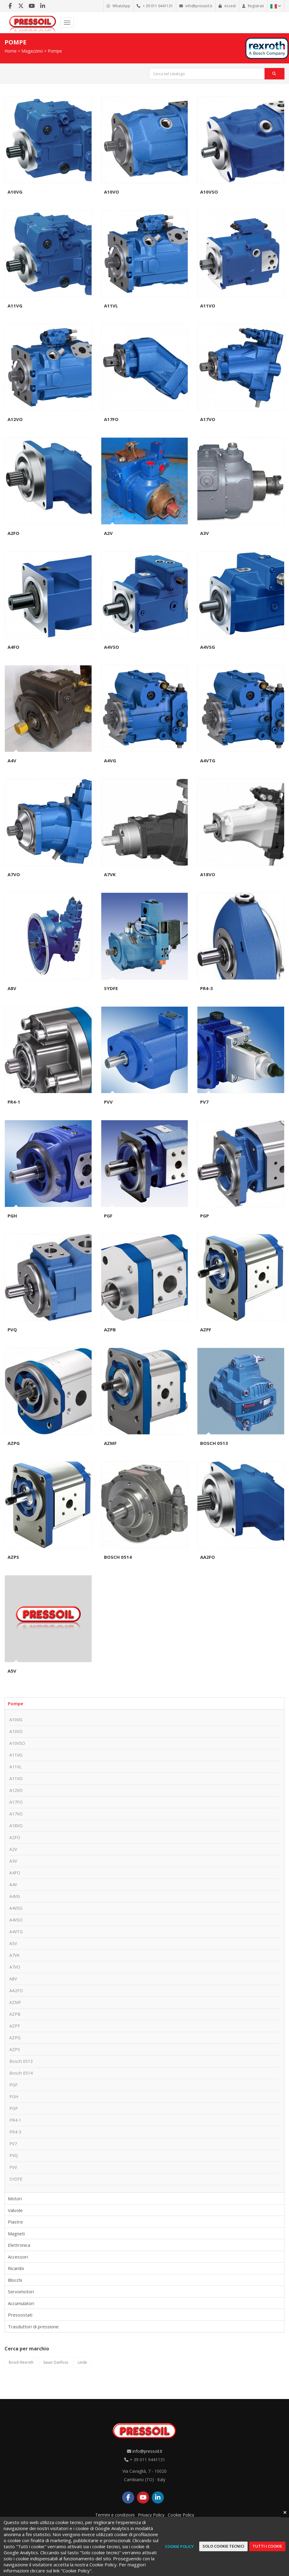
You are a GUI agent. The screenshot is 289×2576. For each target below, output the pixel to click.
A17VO (207, 419)
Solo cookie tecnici (223, 2546)
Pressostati (20, 2315)
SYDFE (111, 988)
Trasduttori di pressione (33, 2327)
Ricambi (16, 2268)
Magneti (16, 2233)
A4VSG (207, 647)
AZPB (110, 1330)
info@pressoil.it (147, 2451)
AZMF (110, 1443)
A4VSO (111, 647)
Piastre (15, 2222)
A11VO (207, 306)
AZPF (205, 1330)
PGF (108, 1216)
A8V (12, 988)
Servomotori (21, 2291)
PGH (12, 1216)
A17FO (111, 419)
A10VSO (209, 192)
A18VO (207, 874)
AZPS (13, 1557)
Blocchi (15, 2280)
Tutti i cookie (267, 2546)
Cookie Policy (181, 2515)
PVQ (12, 1330)
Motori (15, 2198)
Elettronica (19, 2245)
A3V (204, 533)
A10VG (15, 192)
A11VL (111, 306)
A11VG (15, 306)
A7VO (14, 874)
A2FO (13, 533)
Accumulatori (21, 2303)
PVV (108, 1102)
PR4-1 (14, 1102)
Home (11, 51)
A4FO (13, 647)
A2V (108, 533)
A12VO (15, 419)
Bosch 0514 (118, 1557)
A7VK (110, 874)
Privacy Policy (151, 2515)
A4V (12, 760)
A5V (12, 1671)
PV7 (204, 1102)
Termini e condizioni (115, 2515)
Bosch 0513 (214, 1443)
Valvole (15, 2210)
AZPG (14, 1443)
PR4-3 (206, 988)
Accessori (18, 2257)
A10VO (111, 192)
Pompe (55, 51)
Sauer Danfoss (55, 2362)
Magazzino (32, 51)
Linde (82, 2362)
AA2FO (207, 1557)
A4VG (110, 760)
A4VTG (207, 760)
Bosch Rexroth (21, 2362)
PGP (204, 1216)
